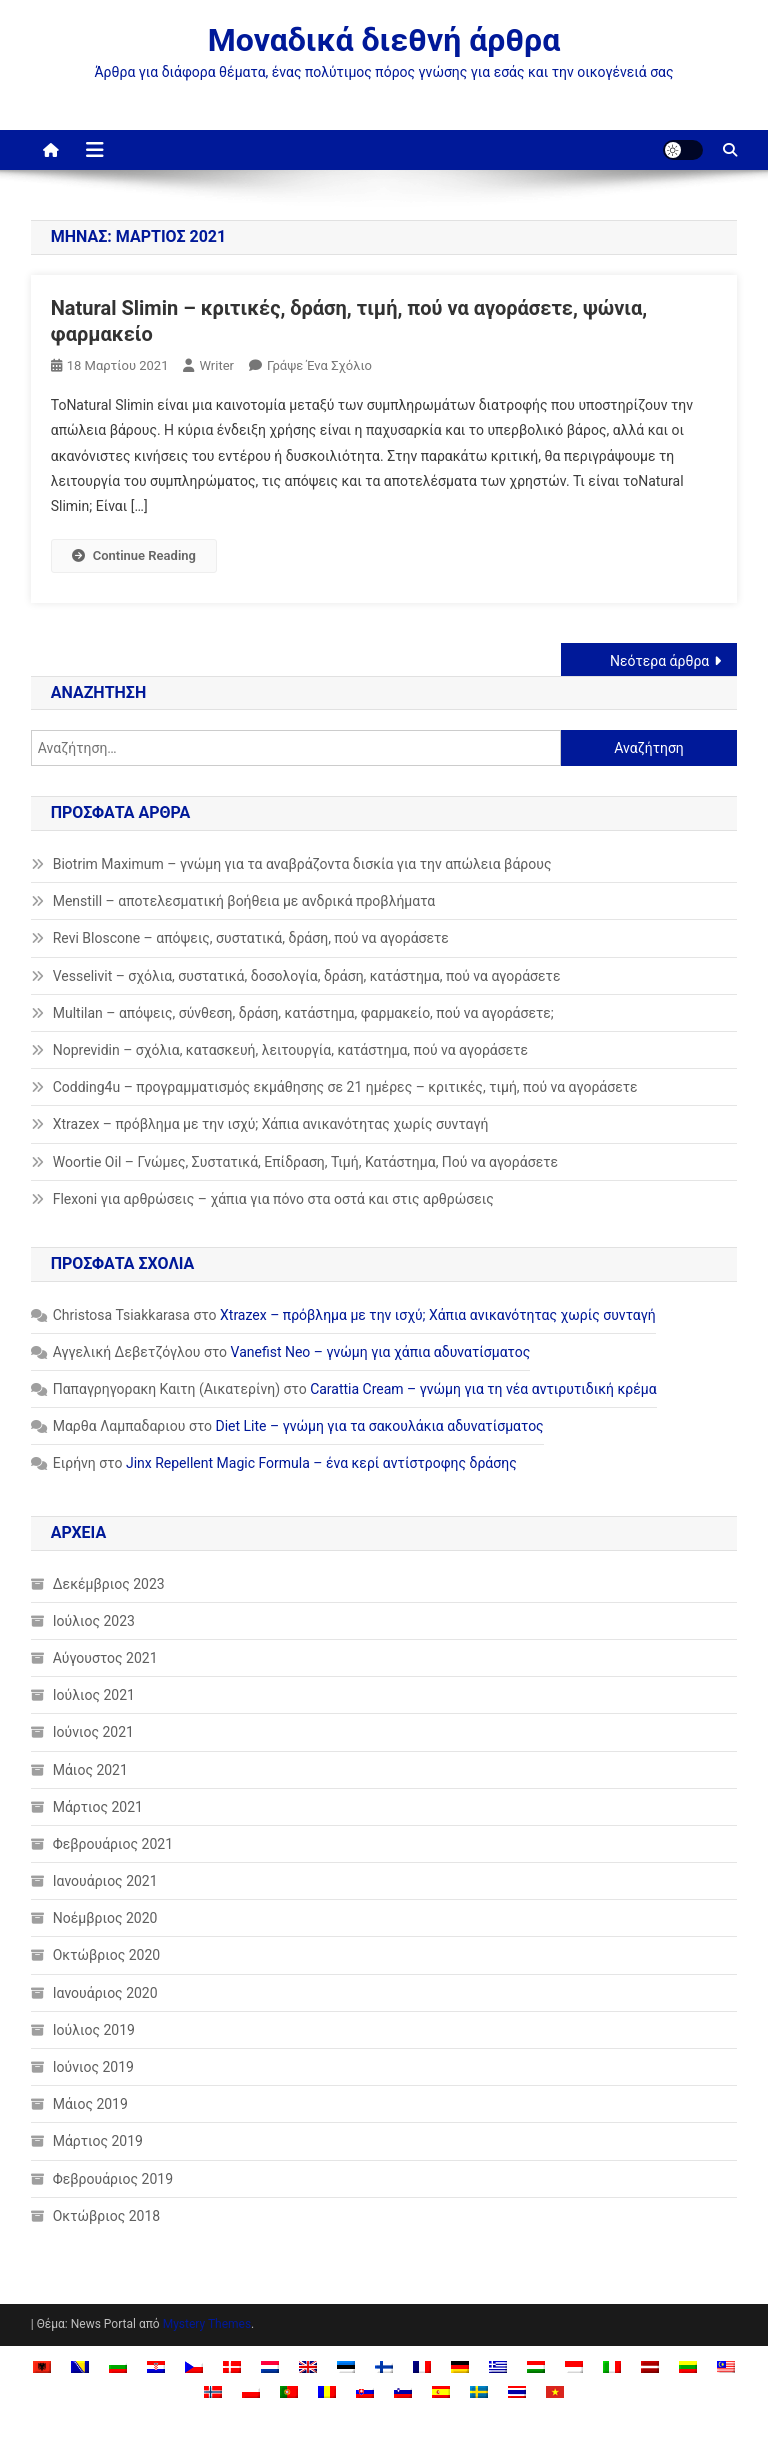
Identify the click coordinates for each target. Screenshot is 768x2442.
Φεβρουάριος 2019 (113, 2179)
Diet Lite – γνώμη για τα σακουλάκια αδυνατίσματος (380, 1426)
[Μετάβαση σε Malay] (726, 2366)
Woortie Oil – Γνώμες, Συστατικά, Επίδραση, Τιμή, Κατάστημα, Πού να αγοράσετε (305, 1162)
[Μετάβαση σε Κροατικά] (156, 2366)
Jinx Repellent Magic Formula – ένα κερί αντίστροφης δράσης (321, 1463)
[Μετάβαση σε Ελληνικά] (498, 2366)
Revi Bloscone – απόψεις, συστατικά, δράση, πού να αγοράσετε (251, 938)
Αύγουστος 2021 (105, 1658)
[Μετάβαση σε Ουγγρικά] (536, 2366)
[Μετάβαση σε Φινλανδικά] (384, 2366)
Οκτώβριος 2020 (107, 1955)
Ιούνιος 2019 (93, 2067)
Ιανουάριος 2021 (105, 1881)
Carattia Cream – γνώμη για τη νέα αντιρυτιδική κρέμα (483, 1389)
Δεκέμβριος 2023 (109, 1584)
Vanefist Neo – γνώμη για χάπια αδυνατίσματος (381, 1352)
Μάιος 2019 (90, 2104)
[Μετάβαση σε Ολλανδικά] (270, 2366)
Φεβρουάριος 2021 (113, 1844)
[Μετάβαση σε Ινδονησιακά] (574, 2366)
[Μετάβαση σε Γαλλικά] (422, 2366)
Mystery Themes (207, 2324)
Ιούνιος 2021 (93, 1732)
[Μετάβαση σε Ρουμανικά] (327, 2391)
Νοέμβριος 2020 (105, 1918)
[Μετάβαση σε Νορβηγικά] (213, 2391)
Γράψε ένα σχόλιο (319, 365)
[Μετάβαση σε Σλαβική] (365, 2391)
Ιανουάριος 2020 (105, 1993)
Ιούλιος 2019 (94, 2030)
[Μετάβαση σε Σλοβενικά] (403, 2391)
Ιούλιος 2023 (94, 1621)
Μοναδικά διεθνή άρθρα (384, 40)
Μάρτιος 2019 (98, 2141)
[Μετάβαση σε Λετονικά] (650, 2366)
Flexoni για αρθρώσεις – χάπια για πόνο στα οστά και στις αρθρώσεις (273, 1199)
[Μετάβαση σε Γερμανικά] (460, 2366)
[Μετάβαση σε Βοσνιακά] (80, 2366)
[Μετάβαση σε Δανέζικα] (232, 2366)
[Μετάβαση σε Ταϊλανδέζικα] (517, 2391)
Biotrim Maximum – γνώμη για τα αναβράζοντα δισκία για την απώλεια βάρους (302, 864)
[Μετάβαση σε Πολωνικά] (251, 2391)
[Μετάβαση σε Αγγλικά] (308, 2366)
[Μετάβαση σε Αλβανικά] (42, 2366)
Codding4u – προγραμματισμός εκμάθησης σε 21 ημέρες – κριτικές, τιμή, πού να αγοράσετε (345, 1087)
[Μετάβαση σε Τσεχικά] (194, 2366)
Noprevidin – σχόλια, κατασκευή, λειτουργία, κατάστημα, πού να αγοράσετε (290, 1050)
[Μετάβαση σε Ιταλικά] (612, 2366)
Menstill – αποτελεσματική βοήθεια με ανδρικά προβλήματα (244, 901)
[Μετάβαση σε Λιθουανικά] (688, 2366)
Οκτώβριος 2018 (107, 2216)
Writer (216, 365)
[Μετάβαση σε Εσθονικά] (346, 2366)
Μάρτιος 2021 (98, 1807)
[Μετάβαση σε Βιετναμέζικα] (555, 2391)
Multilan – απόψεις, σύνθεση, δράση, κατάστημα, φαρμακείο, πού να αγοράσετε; (303, 1013)
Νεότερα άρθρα (659, 661)
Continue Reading (134, 555)
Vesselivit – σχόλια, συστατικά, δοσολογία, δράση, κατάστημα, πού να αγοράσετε (307, 976)
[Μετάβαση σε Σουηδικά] (479, 2391)
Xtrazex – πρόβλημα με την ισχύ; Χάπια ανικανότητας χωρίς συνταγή (271, 1124)
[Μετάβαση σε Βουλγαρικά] (118, 2366)
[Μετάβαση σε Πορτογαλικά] (289, 2391)
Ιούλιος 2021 (94, 1695)
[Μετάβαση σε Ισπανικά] (441, 2391)
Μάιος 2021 (90, 1770)
